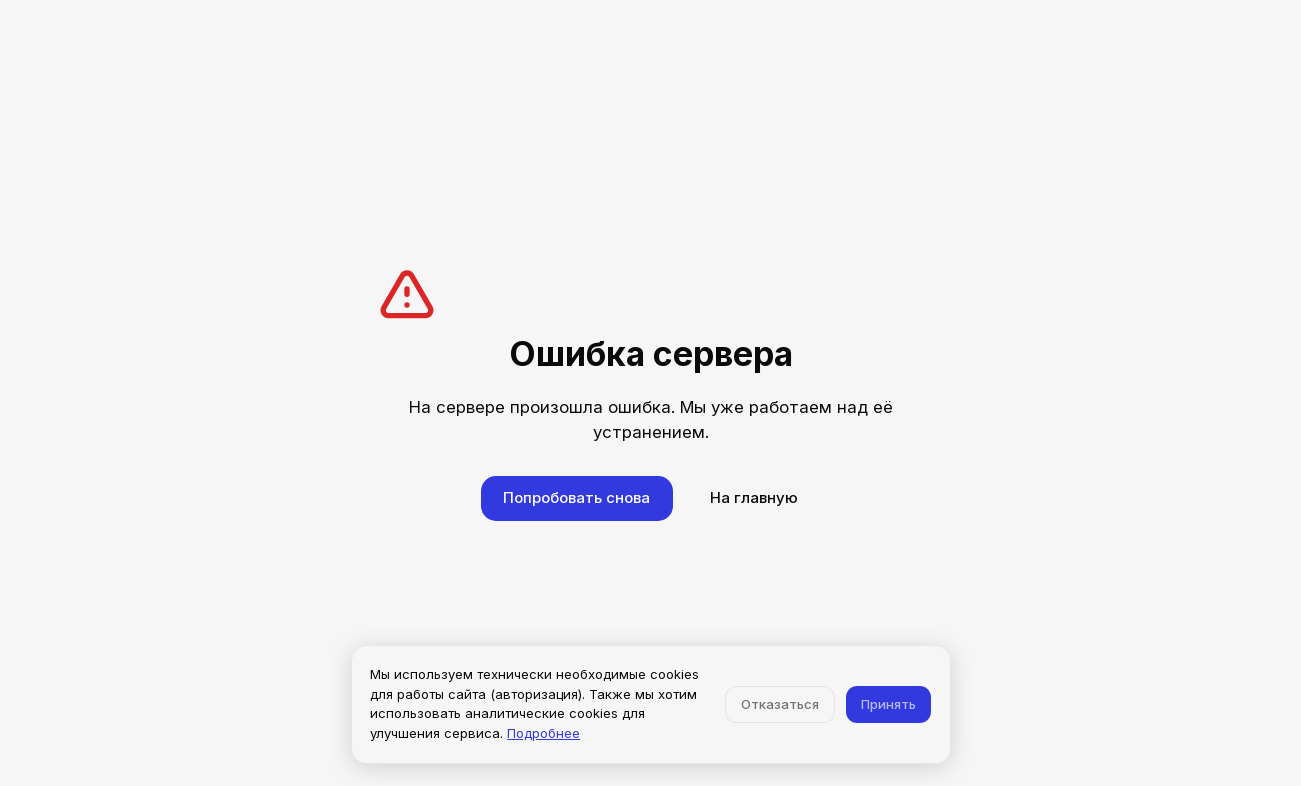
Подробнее (543, 733)
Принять (888, 704)
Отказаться (780, 704)
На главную (754, 497)
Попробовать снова (576, 497)
